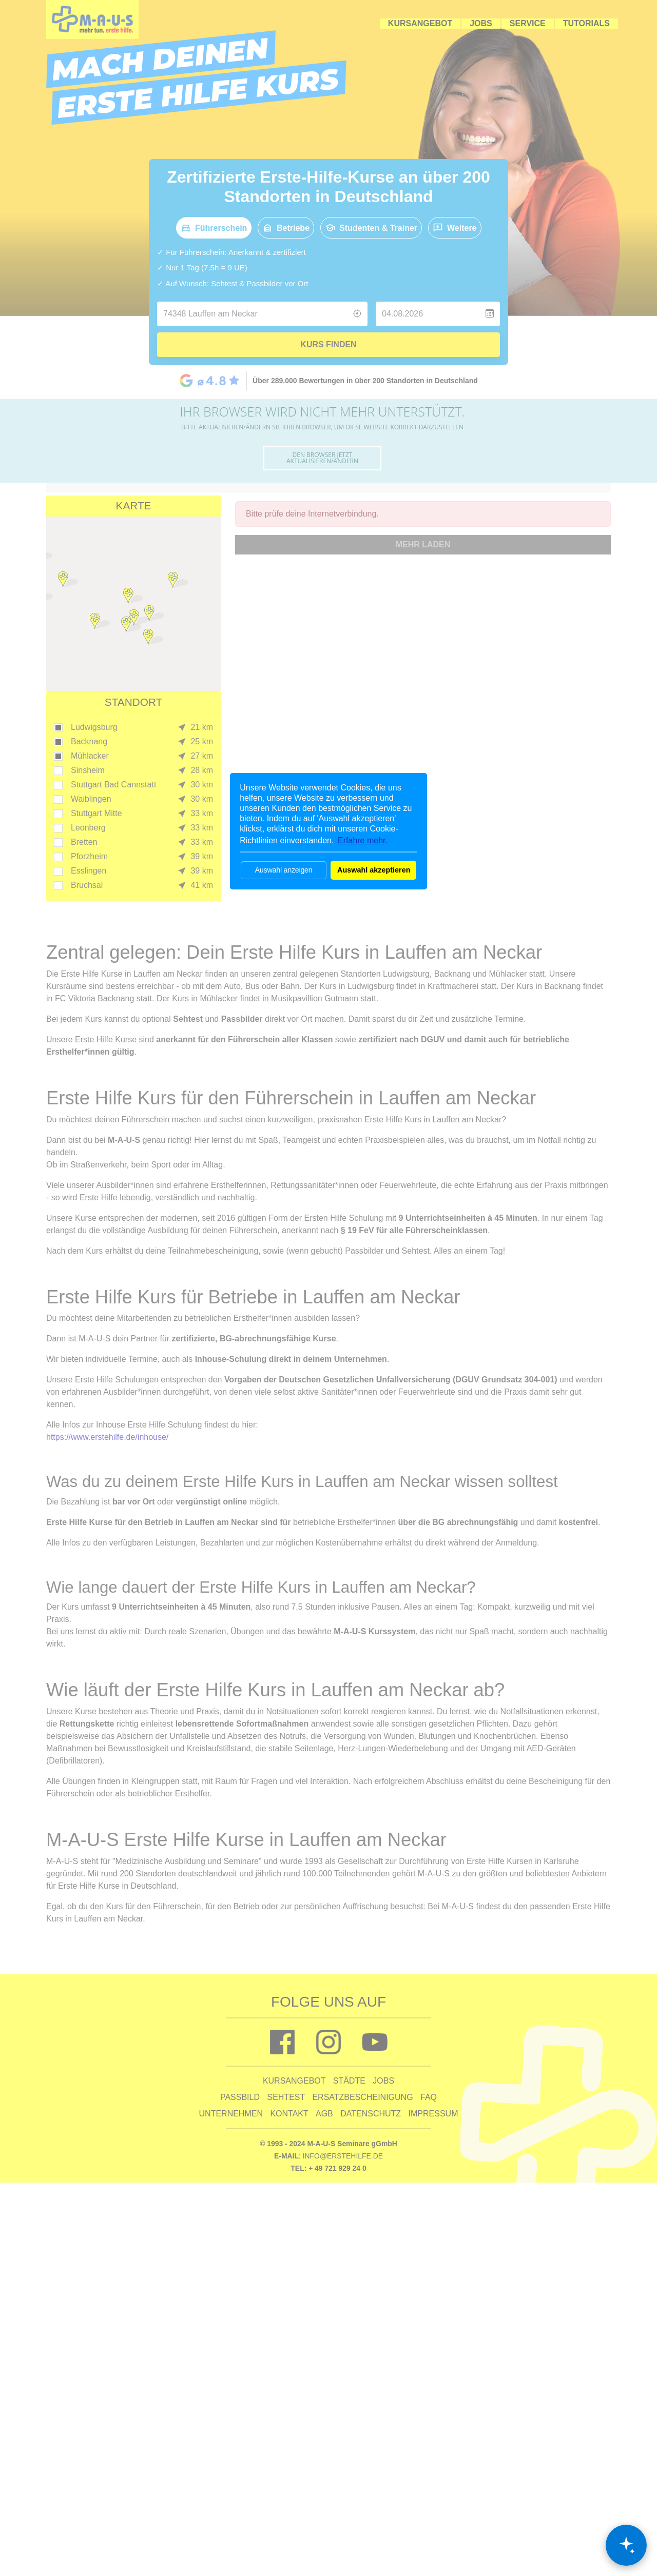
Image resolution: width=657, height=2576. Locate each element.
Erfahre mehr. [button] (363, 840)
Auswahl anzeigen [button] (283, 870)
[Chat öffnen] (626, 2545)
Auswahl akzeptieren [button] (373, 870)
